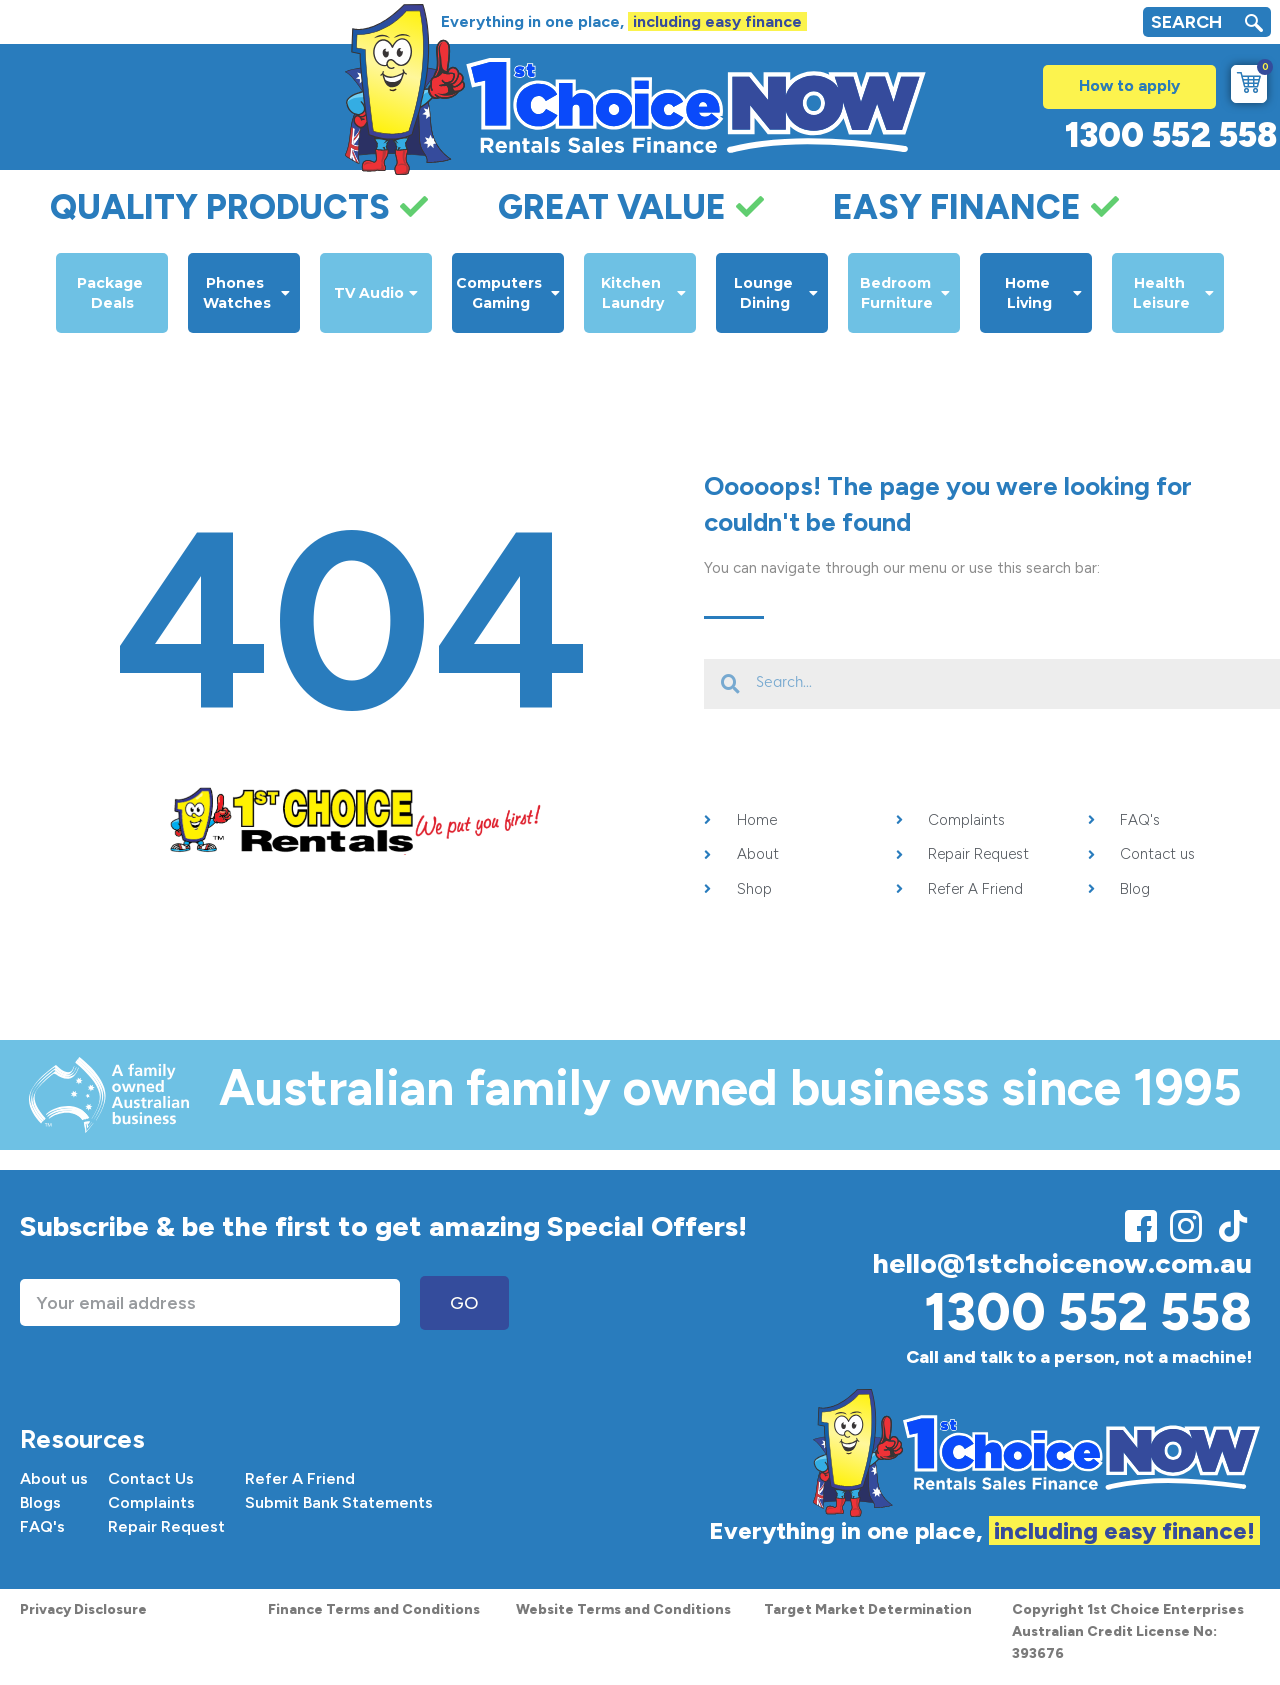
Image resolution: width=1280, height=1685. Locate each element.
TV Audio (376, 293)
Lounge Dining (776, 293)
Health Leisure (1174, 293)
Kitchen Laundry (643, 293)
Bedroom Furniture (905, 293)
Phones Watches (246, 293)
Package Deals (112, 293)
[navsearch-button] (1254, 25)
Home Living (1044, 293)
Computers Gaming (508, 293)
